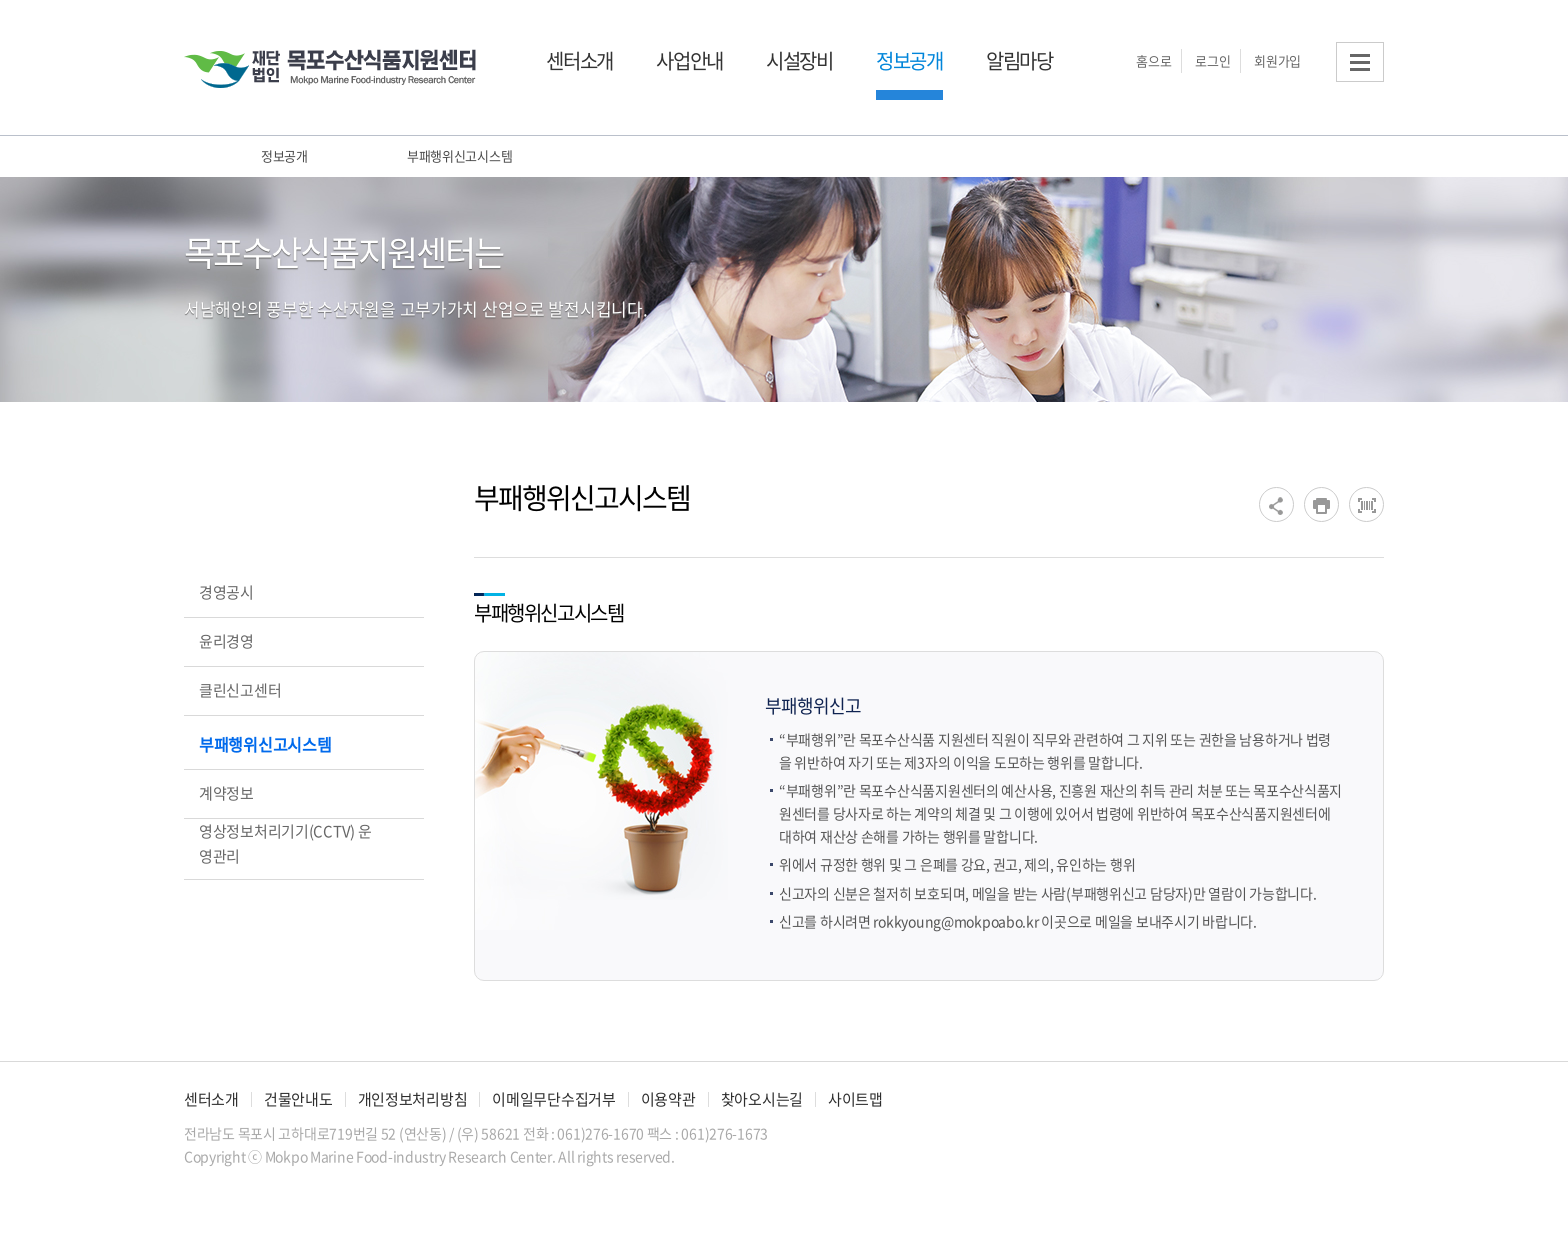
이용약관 (668, 1099)
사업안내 (689, 60)
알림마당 (1019, 60)
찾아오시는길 (762, 1099)
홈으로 (1153, 60)
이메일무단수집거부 (553, 1099)
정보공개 (909, 60)
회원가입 (1277, 60)
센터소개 (579, 60)
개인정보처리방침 (413, 1099)
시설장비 (799, 60)
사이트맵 (855, 1099)
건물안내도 (298, 1099)
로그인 (1212, 60)
